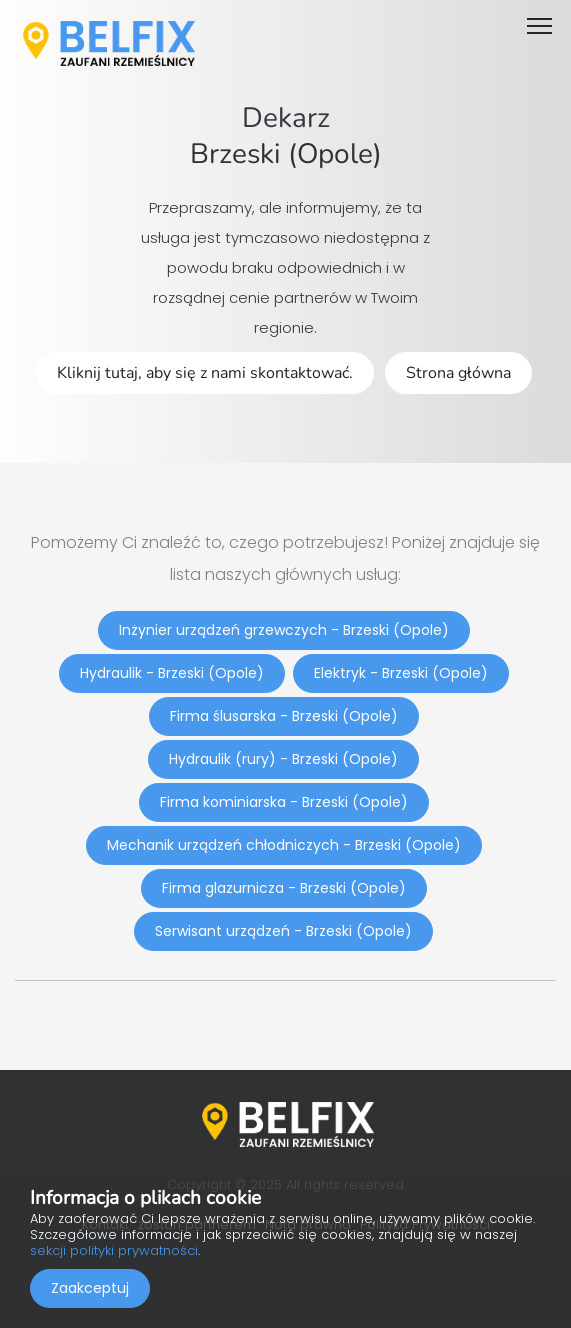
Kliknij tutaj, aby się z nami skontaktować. (205, 373)
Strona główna (458, 373)
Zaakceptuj (90, 1288)
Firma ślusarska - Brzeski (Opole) (284, 716)
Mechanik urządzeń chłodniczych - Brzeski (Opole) (284, 845)
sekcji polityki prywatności (114, 1250)
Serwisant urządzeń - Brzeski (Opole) (283, 931)
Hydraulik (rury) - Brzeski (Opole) (283, 759)
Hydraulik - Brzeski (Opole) (172, 673)
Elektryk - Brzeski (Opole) (401, 673)
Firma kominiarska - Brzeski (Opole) (284, 802)
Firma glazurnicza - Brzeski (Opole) (284, 888)
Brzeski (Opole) (286, 154)
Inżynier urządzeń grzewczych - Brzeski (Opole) (284, 630)
